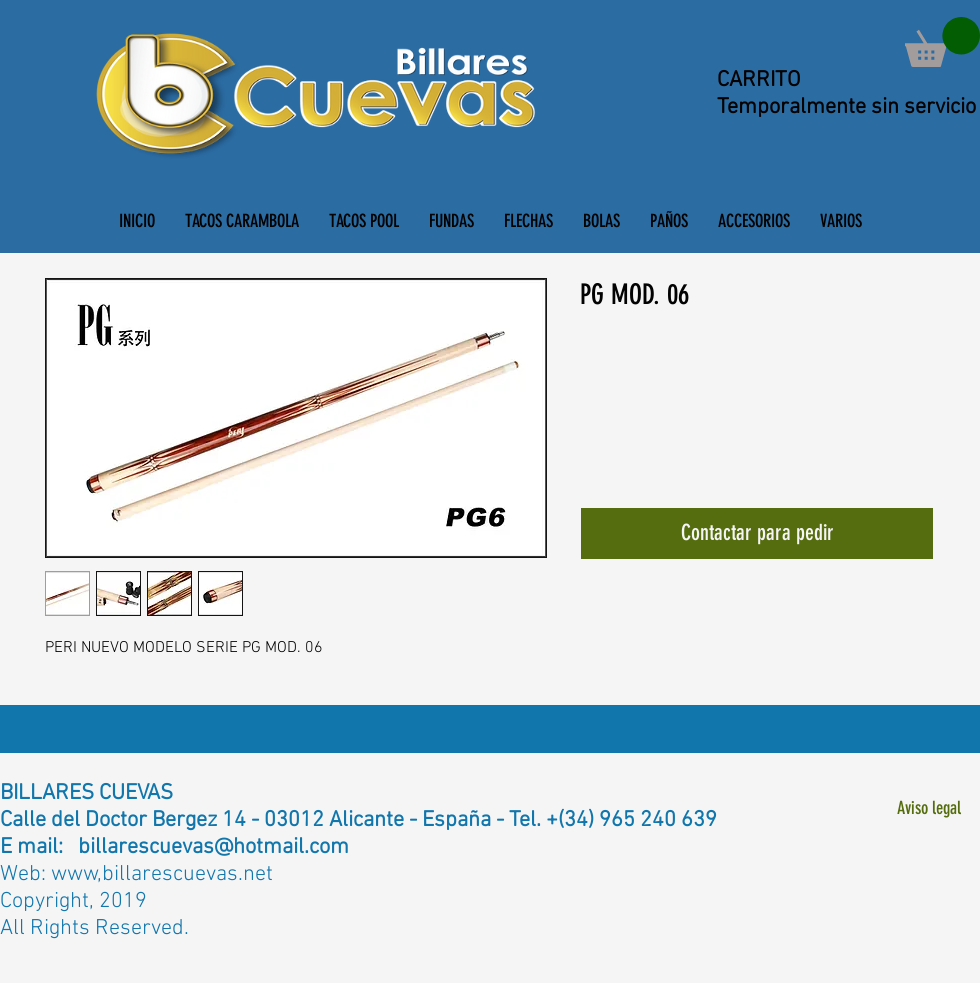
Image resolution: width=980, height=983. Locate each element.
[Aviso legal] (928, 808)
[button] (942, 42)
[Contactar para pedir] (757, 533)
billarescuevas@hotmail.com (213, 847)
